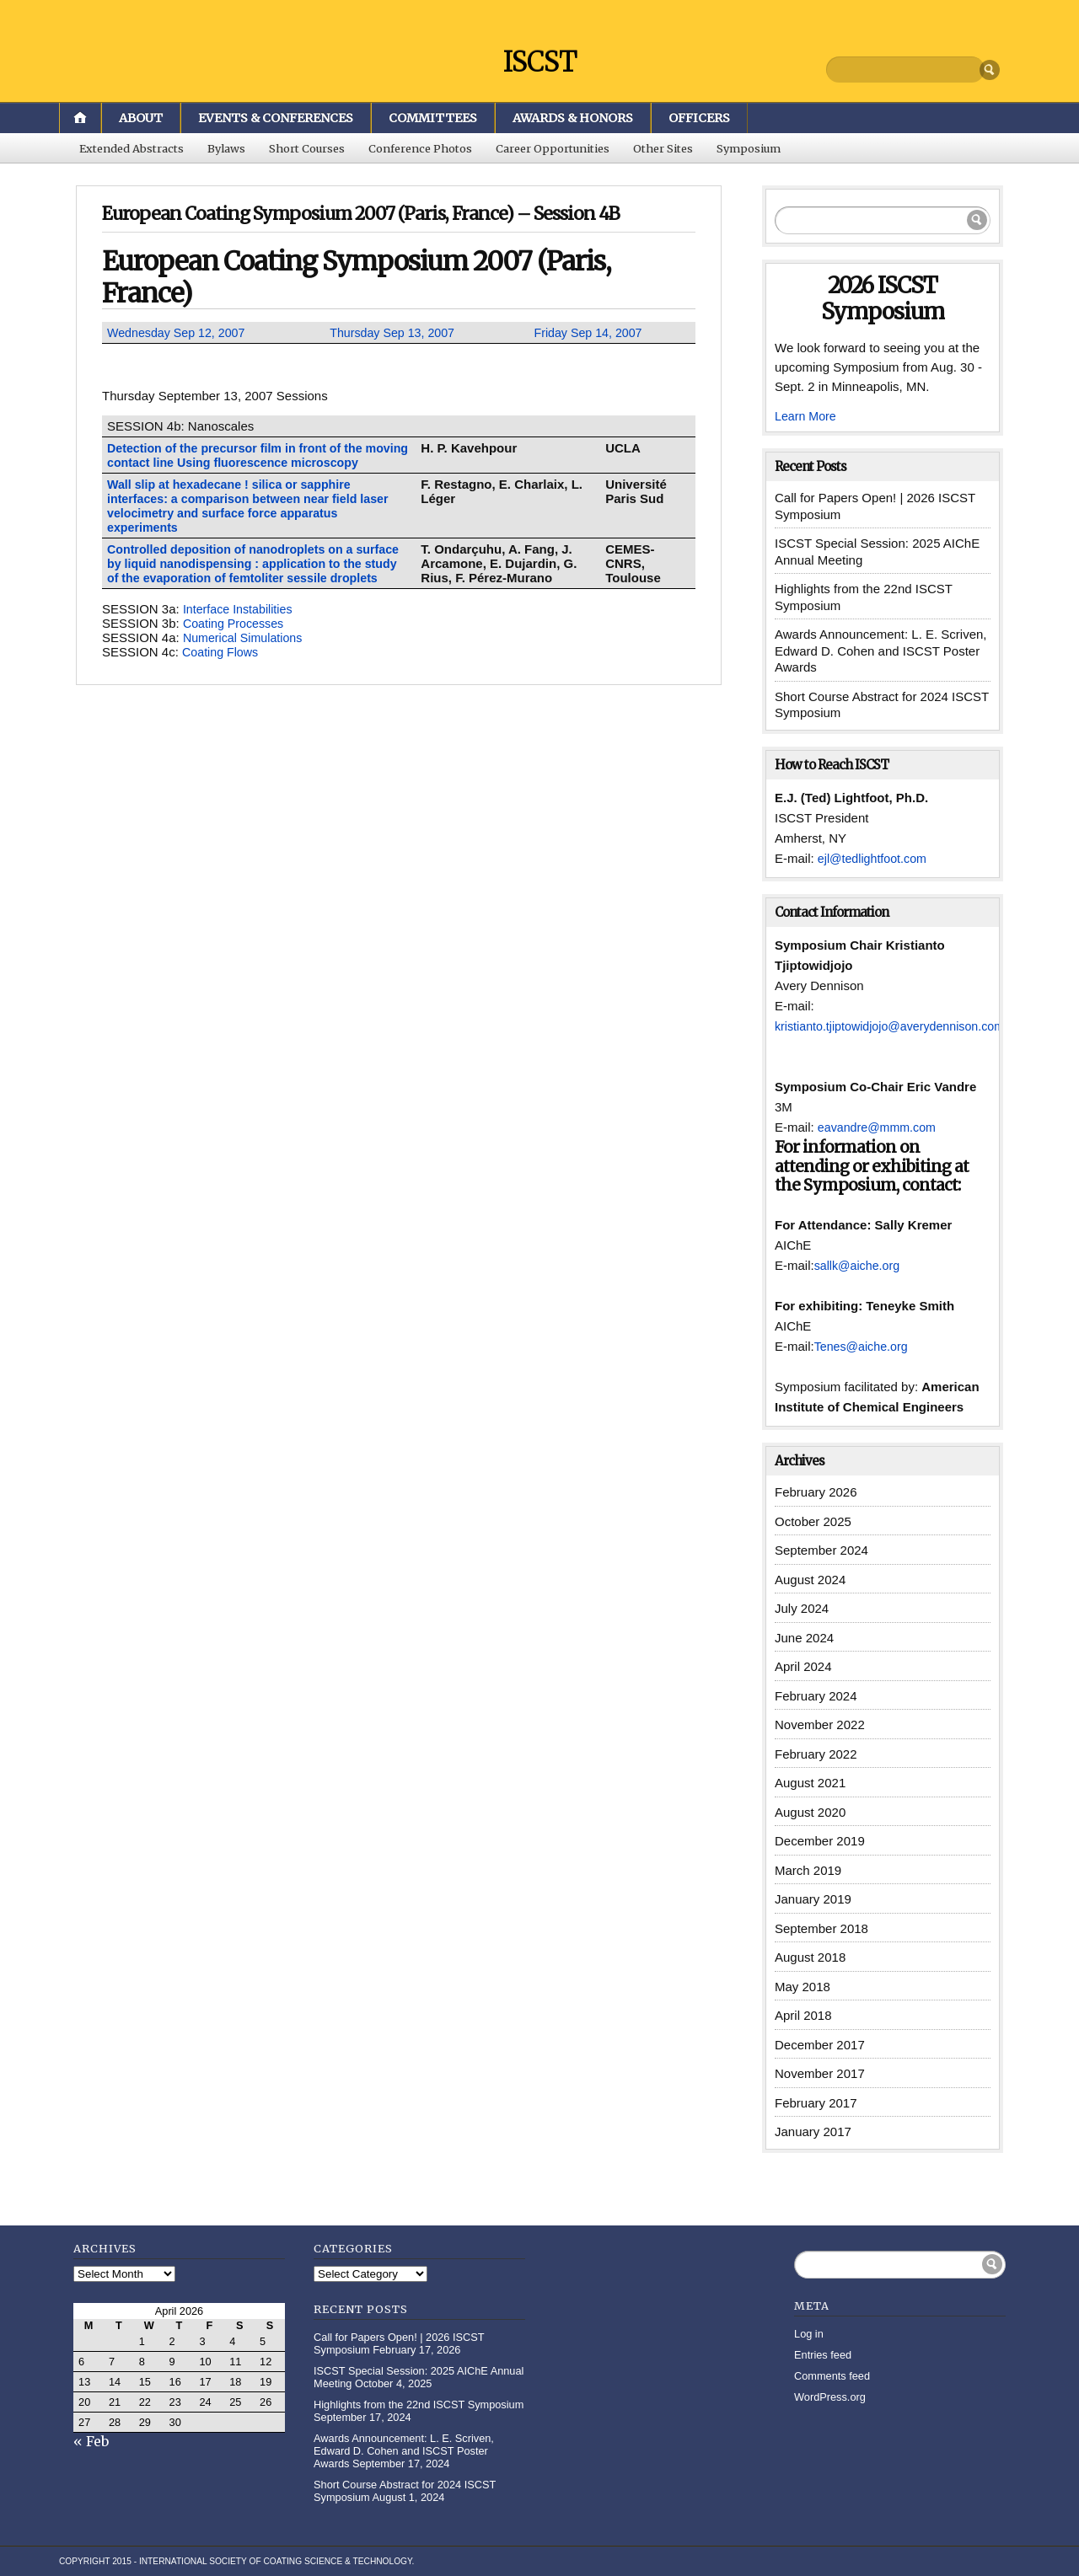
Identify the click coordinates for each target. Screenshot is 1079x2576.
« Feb (91, 2441)
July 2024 (802, 1608)
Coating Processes (236, 637)
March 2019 (808, 1870)
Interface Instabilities (240, 623)
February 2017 (816, 2103)
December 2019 (820, 1841)
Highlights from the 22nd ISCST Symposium (418, 2404)
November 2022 (820, 1724)
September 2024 (821, 1550)
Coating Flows (222, 666)
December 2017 (820, 2045)
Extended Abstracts (131, 148)
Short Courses (307, 148)
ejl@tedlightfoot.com (875, 858)
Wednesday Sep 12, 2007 (179, 332)
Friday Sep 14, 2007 (590, 332)
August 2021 (810, 1782)
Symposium (749, 148)
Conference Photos (420, 148)
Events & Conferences (275, 118)
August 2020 (810, 1812)
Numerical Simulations (246, 652)
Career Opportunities (552, 148)
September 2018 (821, 1928)
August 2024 (810, 1579)
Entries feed (822, 2354)
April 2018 (803, 2015)
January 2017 (813, 2131)
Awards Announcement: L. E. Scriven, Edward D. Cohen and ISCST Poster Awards (881, 650)
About (141, 118)
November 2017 (820, 2073)
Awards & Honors (573, 118)
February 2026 (816, 1492)
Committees (433, 118)
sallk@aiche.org (859, 1265)
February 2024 (816, 1696)
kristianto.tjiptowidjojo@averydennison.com (896, 1026)
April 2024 (803, 1666)
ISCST (539, 61)
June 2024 (804, 1638)
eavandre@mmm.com (880, 1127)
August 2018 (810, 1957)
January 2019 (813, 1899)
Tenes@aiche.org (863, 1346)
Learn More (807, 416)
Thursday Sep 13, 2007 (395, 332)
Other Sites (663, 148)
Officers (699, 118)
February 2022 (816, 1754)
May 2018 (802, 1986)
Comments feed (832, 2376)
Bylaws (226, 148)
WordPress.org (830, 2397)
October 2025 (813, 1521)
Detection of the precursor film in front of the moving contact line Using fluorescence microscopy (241, 462)
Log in (809, 2333)
